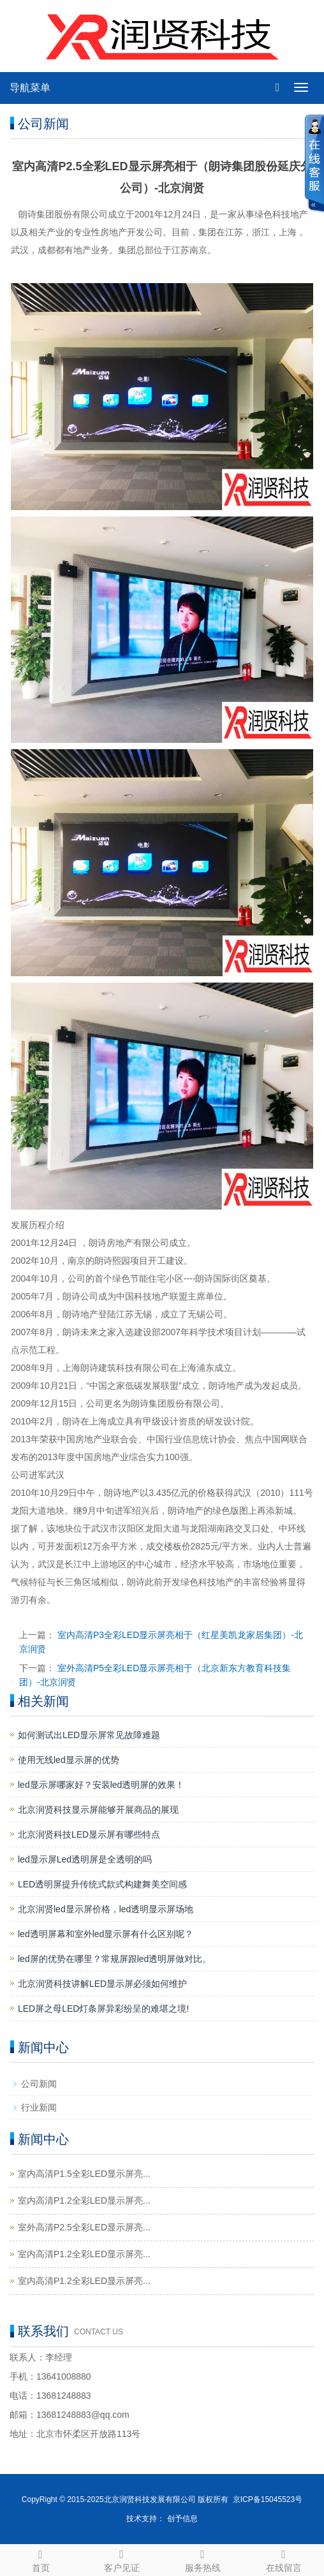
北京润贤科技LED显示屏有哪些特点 (89, 1834)
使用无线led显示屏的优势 (68, 1760)
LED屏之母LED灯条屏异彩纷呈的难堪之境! (103, 2008)
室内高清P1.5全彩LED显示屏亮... (84, 2174)
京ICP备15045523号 (267, 2499)
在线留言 (283, 2559)
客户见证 (121, 2559)
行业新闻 (39, 2107)
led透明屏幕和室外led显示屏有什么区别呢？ (105, 1934)
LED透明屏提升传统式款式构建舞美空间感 (102, 1884)
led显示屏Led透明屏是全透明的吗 (85, 1859)
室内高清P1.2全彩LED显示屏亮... (84, 2200)
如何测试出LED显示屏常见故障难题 (89, 1735)
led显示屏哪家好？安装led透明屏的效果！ (101, 1785)
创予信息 (182, 2518)
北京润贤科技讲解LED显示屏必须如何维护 (102, 1984)
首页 (40, 2559)
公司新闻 (39, 2084)
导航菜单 (30, 87)
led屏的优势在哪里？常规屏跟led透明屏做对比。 (114, 1959)
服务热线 (202, 2559)
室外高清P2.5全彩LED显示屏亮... (84, 2227)
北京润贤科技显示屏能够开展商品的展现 (98, 1809)
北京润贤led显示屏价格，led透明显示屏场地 (105, 1909)
